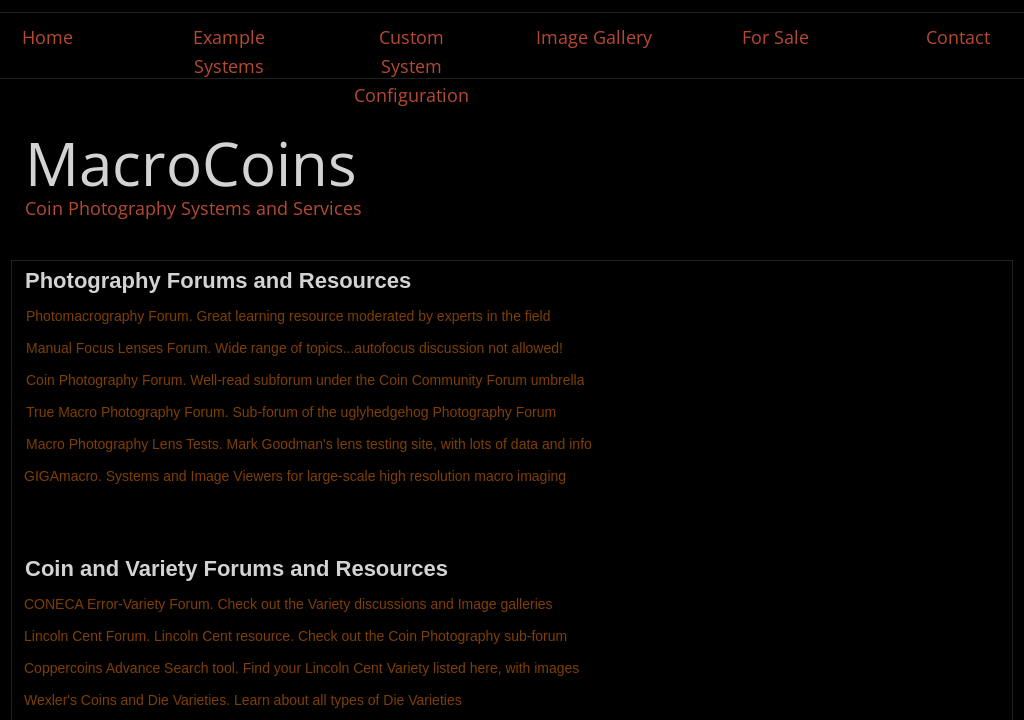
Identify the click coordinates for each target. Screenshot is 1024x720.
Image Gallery (594, 37)
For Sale (775, 37)
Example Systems (229, 51)
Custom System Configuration (411, 66)
